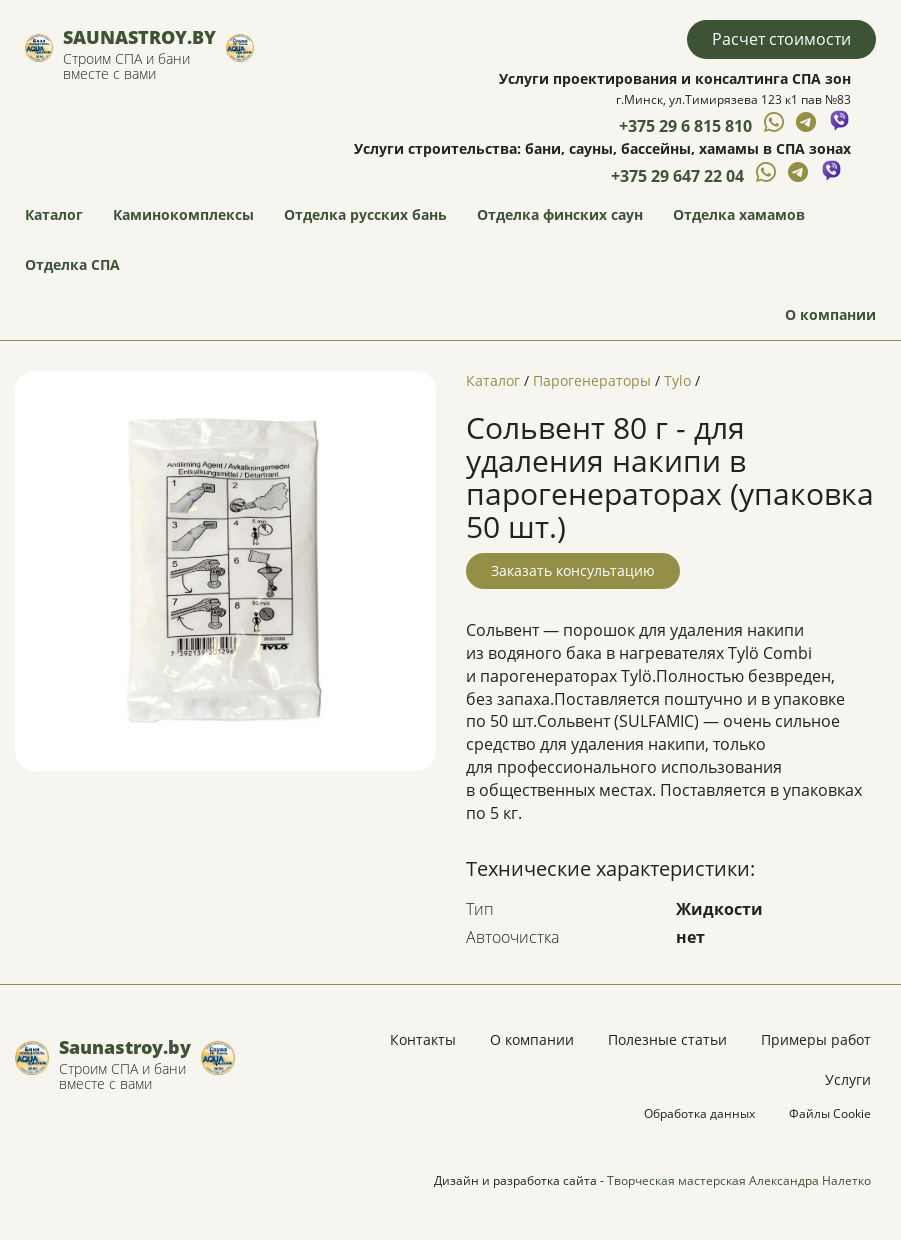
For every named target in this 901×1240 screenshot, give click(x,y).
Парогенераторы (592, 380)
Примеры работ (816, 1039)
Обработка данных (699, 1113)
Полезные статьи (667, 1039)
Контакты (423, 1039)
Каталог (54, 214)
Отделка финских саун (560, 214)
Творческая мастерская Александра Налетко (739, 1180)
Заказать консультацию (573, 570)
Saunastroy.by (139, 37)
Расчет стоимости (781, 39)
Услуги (848, 1079)
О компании (830, 314)
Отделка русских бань (365, 214)
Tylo (677, 380)
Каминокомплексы (183, 214)
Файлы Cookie (830, 1113)
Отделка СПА (72, 264)
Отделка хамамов (739, 214)
